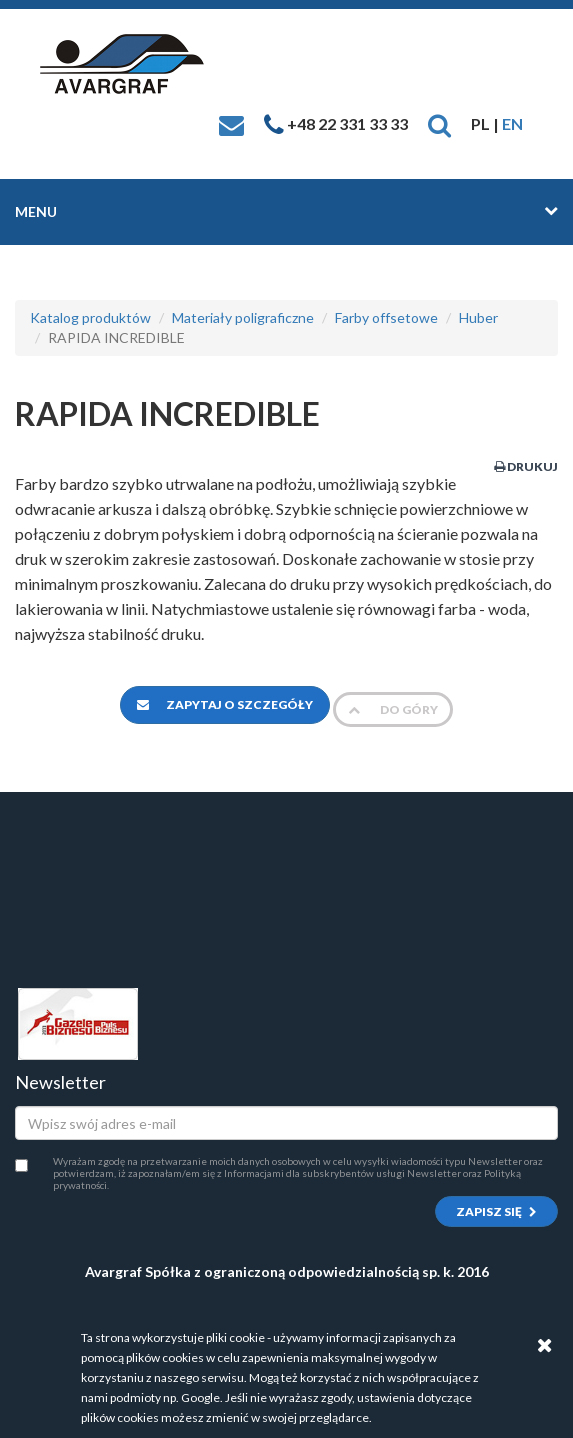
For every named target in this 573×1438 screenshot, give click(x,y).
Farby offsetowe (386, 317)
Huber (478, 317)
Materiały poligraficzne (243, 317)
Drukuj (526, 466)
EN (512, 123)
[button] (439, 123)
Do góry (393, 709)
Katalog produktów (90, 317)
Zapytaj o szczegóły (225, 704)
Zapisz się (496, 1211)
